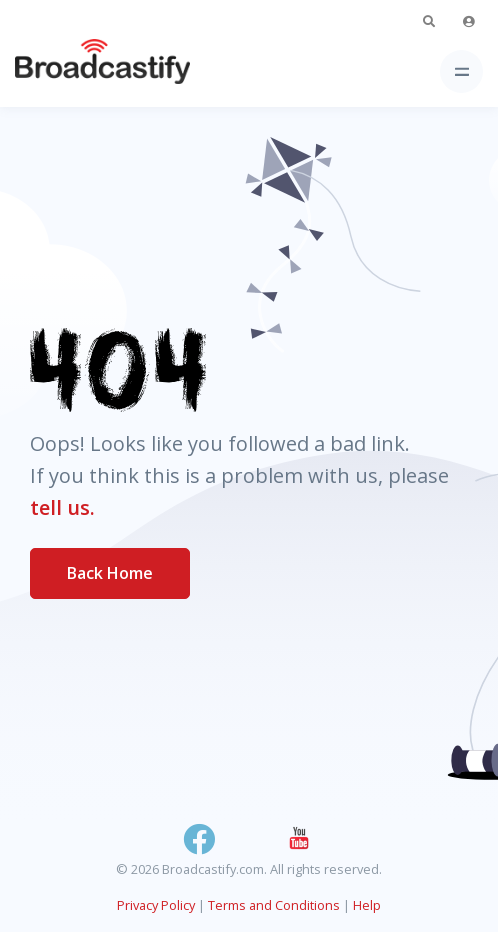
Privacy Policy (156, 905)
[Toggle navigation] (461, 71)
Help (367, 905)
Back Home (110, 573)
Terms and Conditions (274, 905)
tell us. (62, 507)
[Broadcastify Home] (71, 71)
